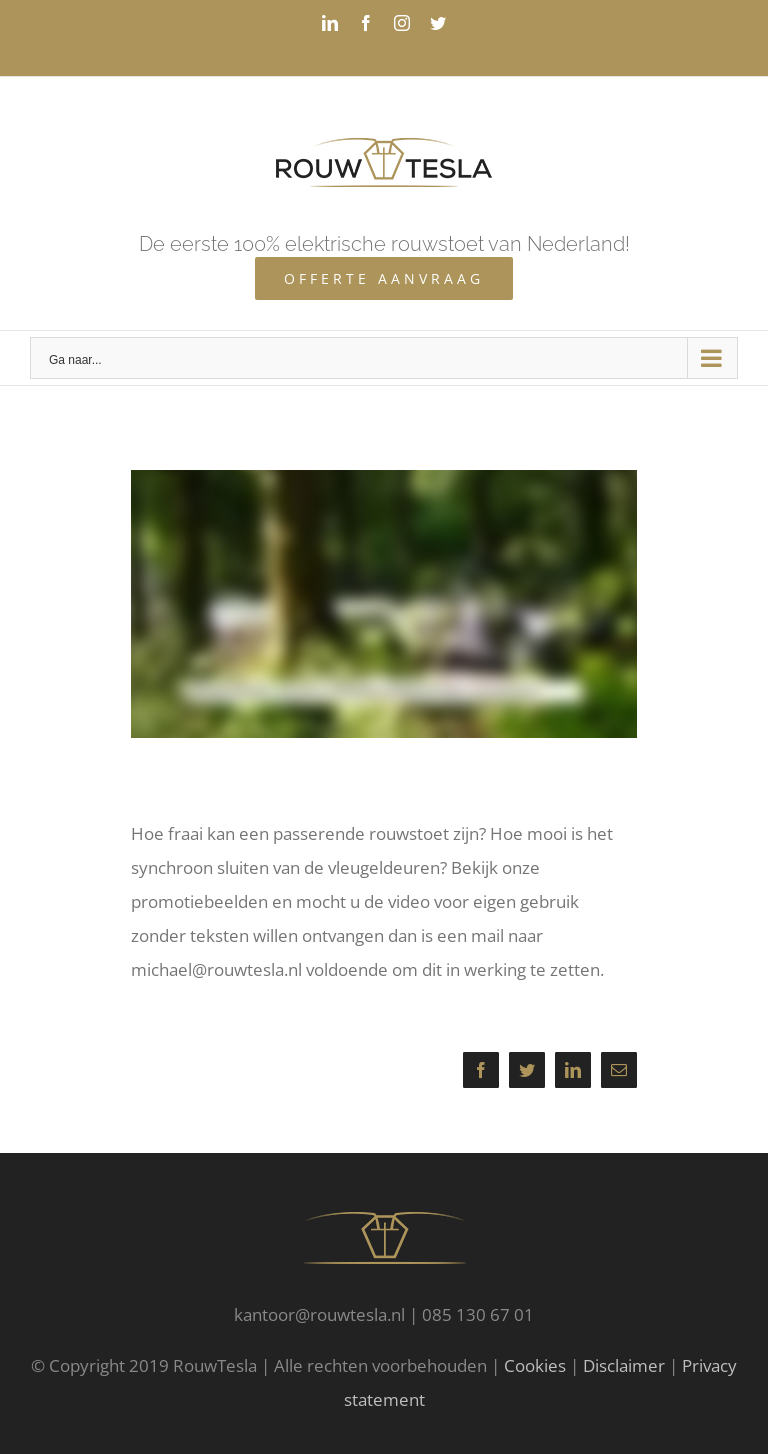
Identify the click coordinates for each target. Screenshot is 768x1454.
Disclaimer (624, 1365)
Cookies (535, 1365)
